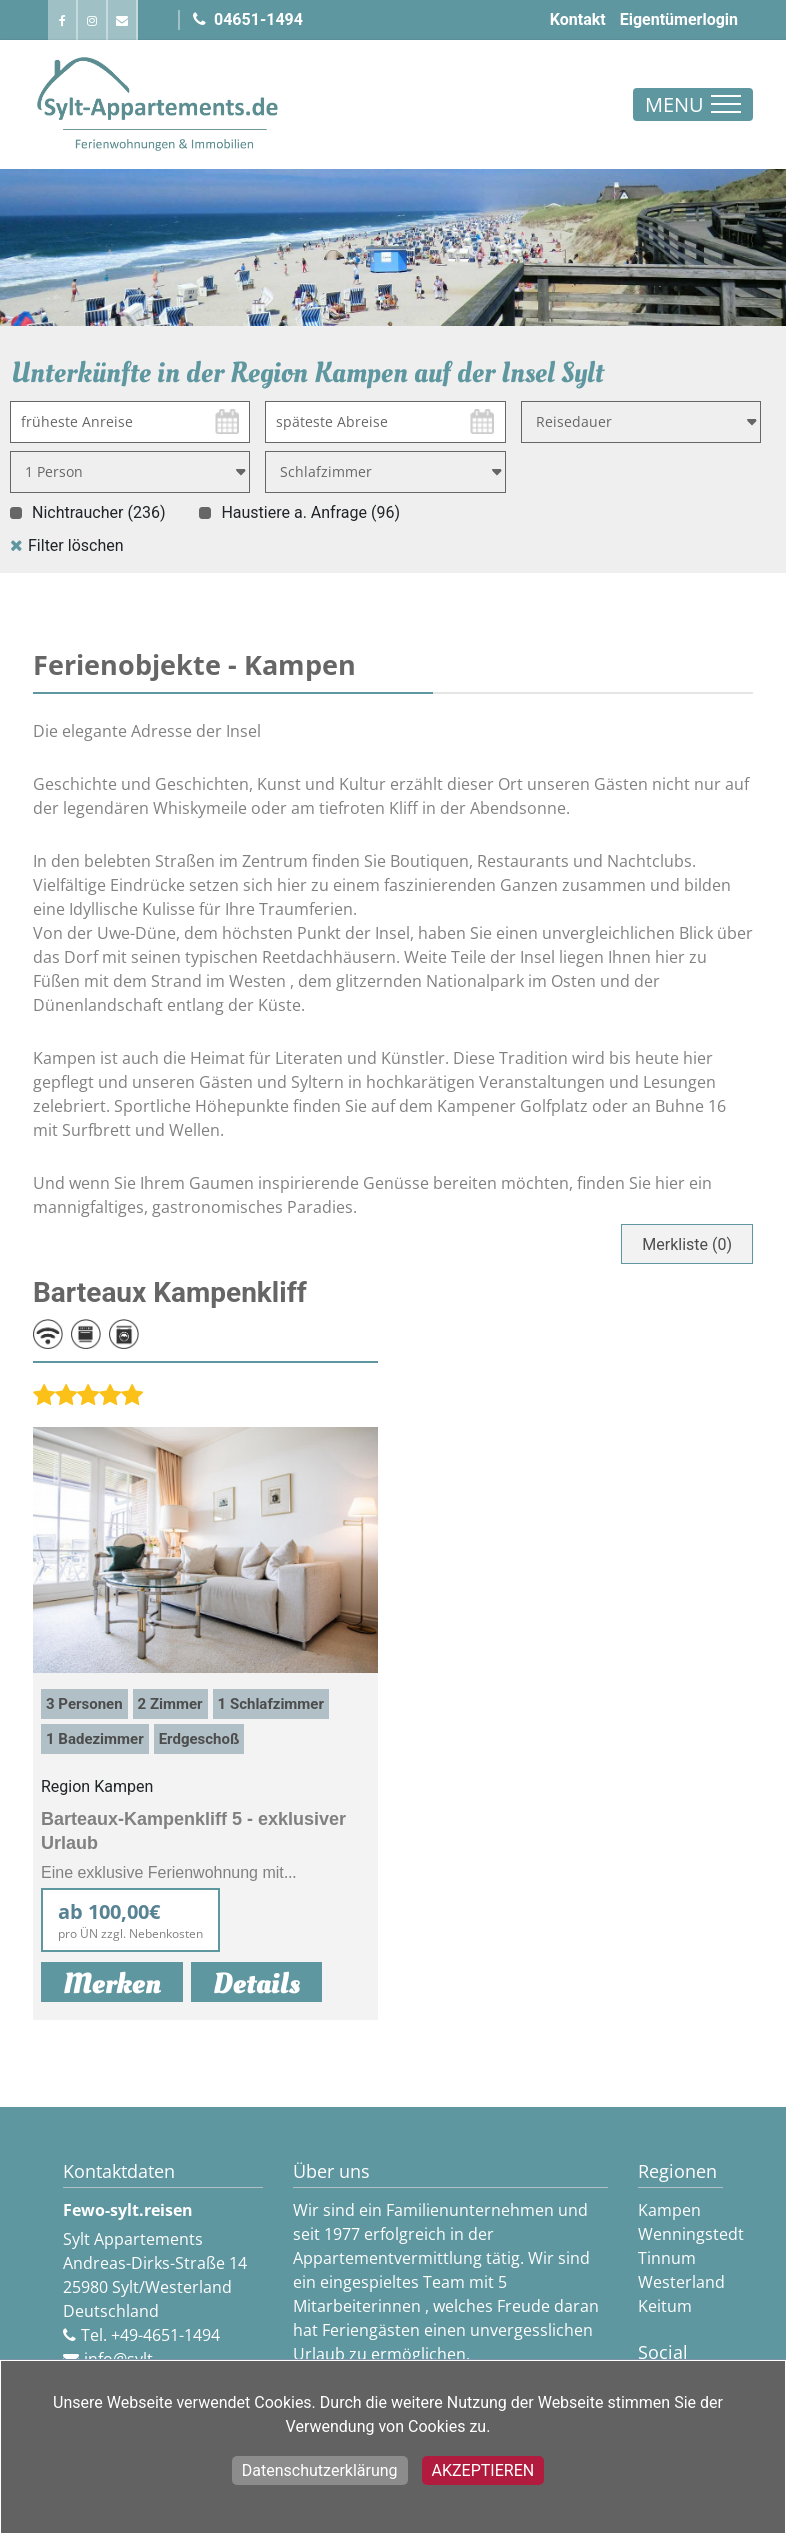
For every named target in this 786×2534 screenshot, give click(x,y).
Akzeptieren (483, 2470)
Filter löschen (76, 545)
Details (256, 1984)
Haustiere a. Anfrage (310, 512)
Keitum (665, 2306)
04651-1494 (248, 19)
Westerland (681, 2282)
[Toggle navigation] (693, 104)
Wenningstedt (691, 2234)
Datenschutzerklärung (320, 2470)
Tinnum (667, 2258)
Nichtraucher (98, 512)
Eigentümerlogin (679, 19)
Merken (112, 1983)
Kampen (669, 2210)
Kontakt (578, 19)
